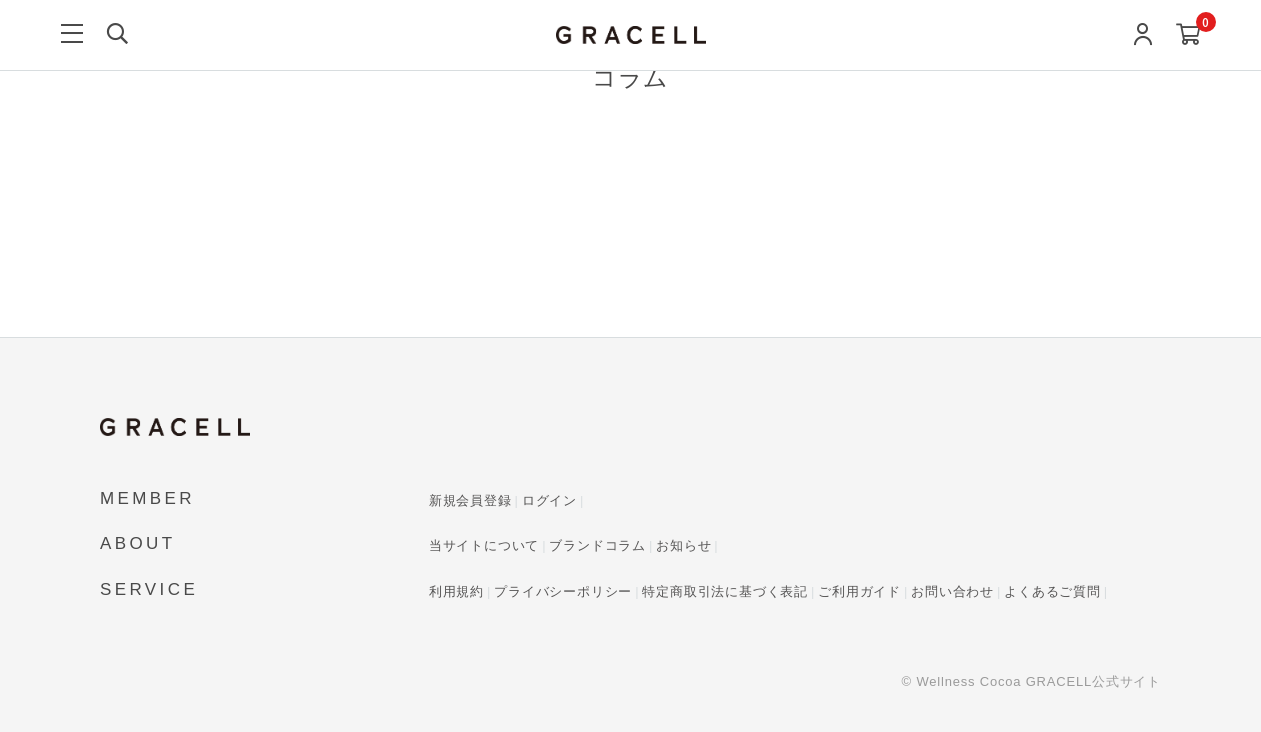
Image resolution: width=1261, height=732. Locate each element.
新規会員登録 (470, 500)
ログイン (549, 500)
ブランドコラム (597, 545)
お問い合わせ (952, 591)
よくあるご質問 (1052, 591)
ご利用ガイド (859, 591)
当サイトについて (484, 545)
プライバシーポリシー (563, 591)
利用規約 (456, 591)
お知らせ (683, 545)
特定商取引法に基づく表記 (725, 591)
